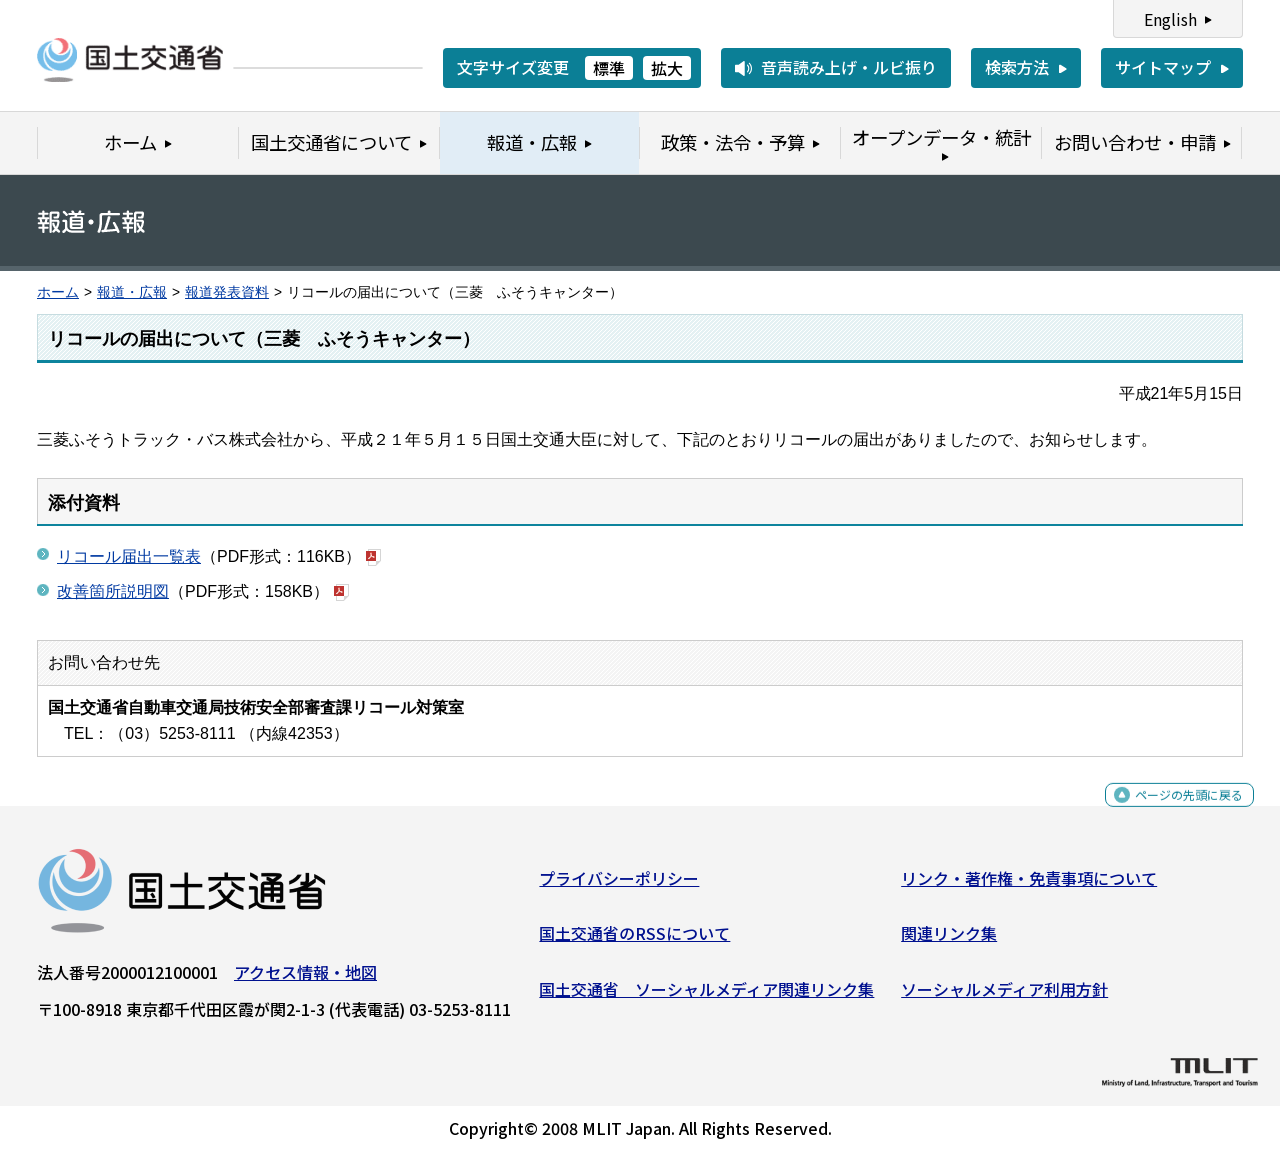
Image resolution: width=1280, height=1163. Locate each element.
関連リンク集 (949, 941)
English (1170, 19)
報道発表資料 (227, 292)
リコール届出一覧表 (129, 556)
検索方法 (1017, 67)
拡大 (667, 68)
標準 (609, 68)
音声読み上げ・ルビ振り (849, 67)
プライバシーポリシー (619, 886)
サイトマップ (1163, 67)
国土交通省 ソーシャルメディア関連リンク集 (706, 997)
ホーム (58, 292)
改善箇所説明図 (113, 591)
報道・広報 (132, 292)
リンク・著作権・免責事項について (1029, 886)
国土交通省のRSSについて (634, 941)
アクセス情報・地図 (305, 980)
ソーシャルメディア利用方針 (1004, 997)
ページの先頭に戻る (1172, 813)
